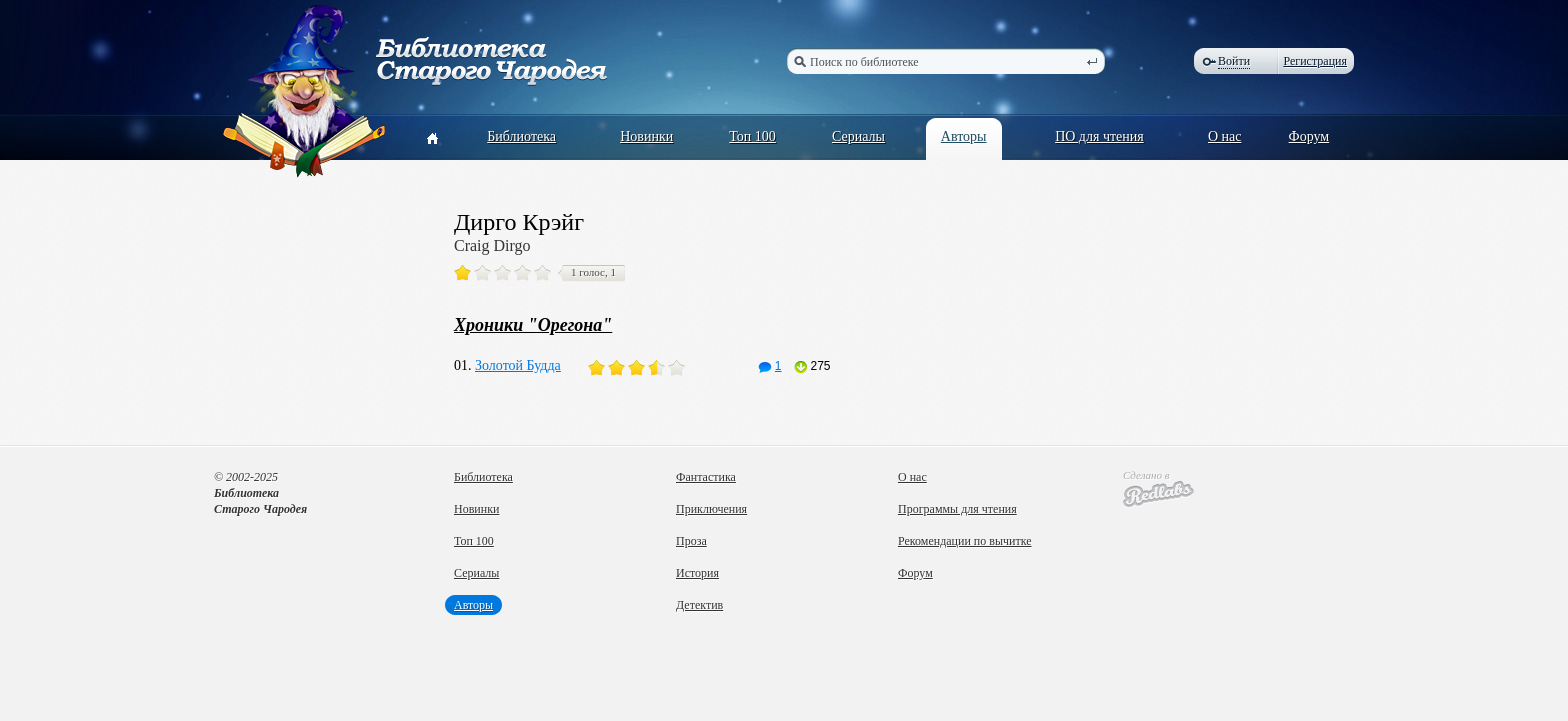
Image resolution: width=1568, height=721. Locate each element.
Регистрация (1315, 61)
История (697, 573)
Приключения (711, 509)
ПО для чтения (1099, 136)
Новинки (646, 136)
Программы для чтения (957, 509)
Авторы (964, 136)
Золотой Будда (518, 365)
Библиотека (521, 136)
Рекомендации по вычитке (965, 541)
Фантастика (706, 477)
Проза (691, 541)
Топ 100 (752, 136)
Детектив (699, 605)
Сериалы (858, 136)
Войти (1234, 61)
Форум (1309, 136)
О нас (1225, 136)
